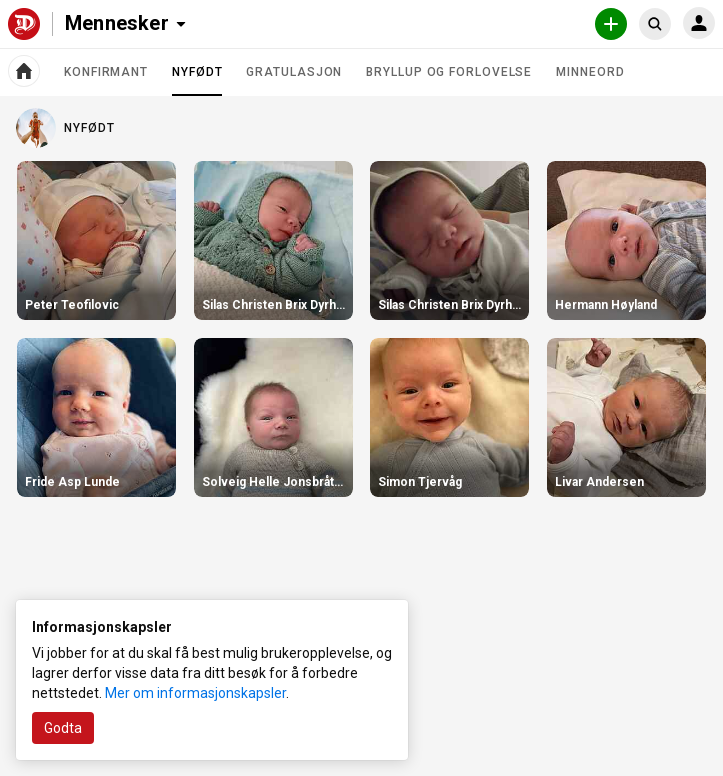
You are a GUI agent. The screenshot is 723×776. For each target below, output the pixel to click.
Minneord (590, 72)
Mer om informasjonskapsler (195, 693)
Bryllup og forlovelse (449, 72)
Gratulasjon (294, 72)
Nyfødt (197, 80)
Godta (63, 728)
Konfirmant (106, 72)
